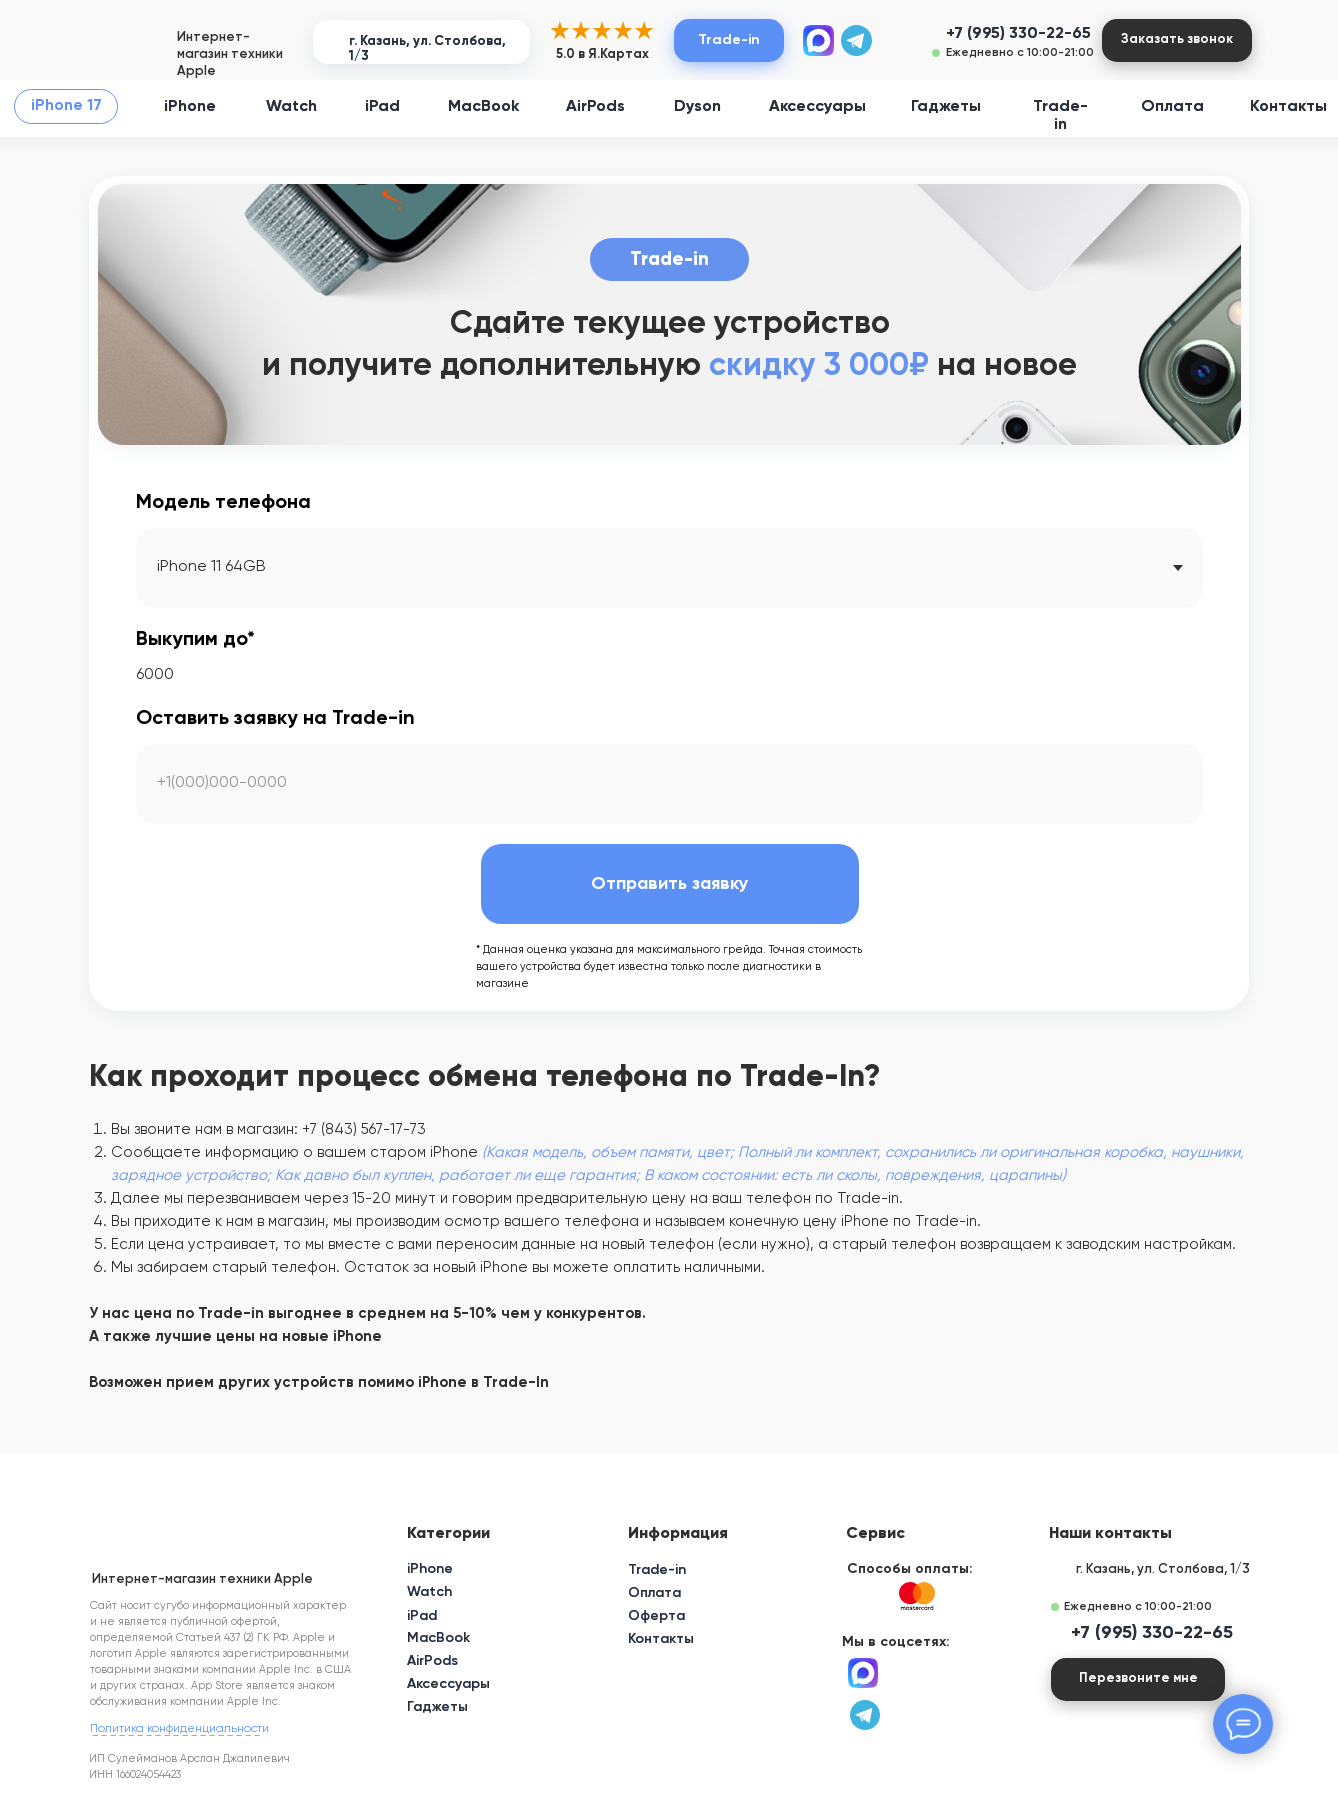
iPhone (190, 107)
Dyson (697, 107)
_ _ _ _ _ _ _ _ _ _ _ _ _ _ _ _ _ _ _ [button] (176, 1731)
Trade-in (657, 1570)
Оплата (1172, 107)
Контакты (1288, 107)
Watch (291, 107)
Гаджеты (946, 107)
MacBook (483, 107)
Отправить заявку (669, 884)
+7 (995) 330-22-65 (1018, 34)
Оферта (656, 1616)
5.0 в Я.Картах (602, 54)
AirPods (595, 107)
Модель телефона (223, 503)
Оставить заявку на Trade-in (275, 719)
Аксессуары (817, 107)
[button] (1177, 40)
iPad (382, 107)
